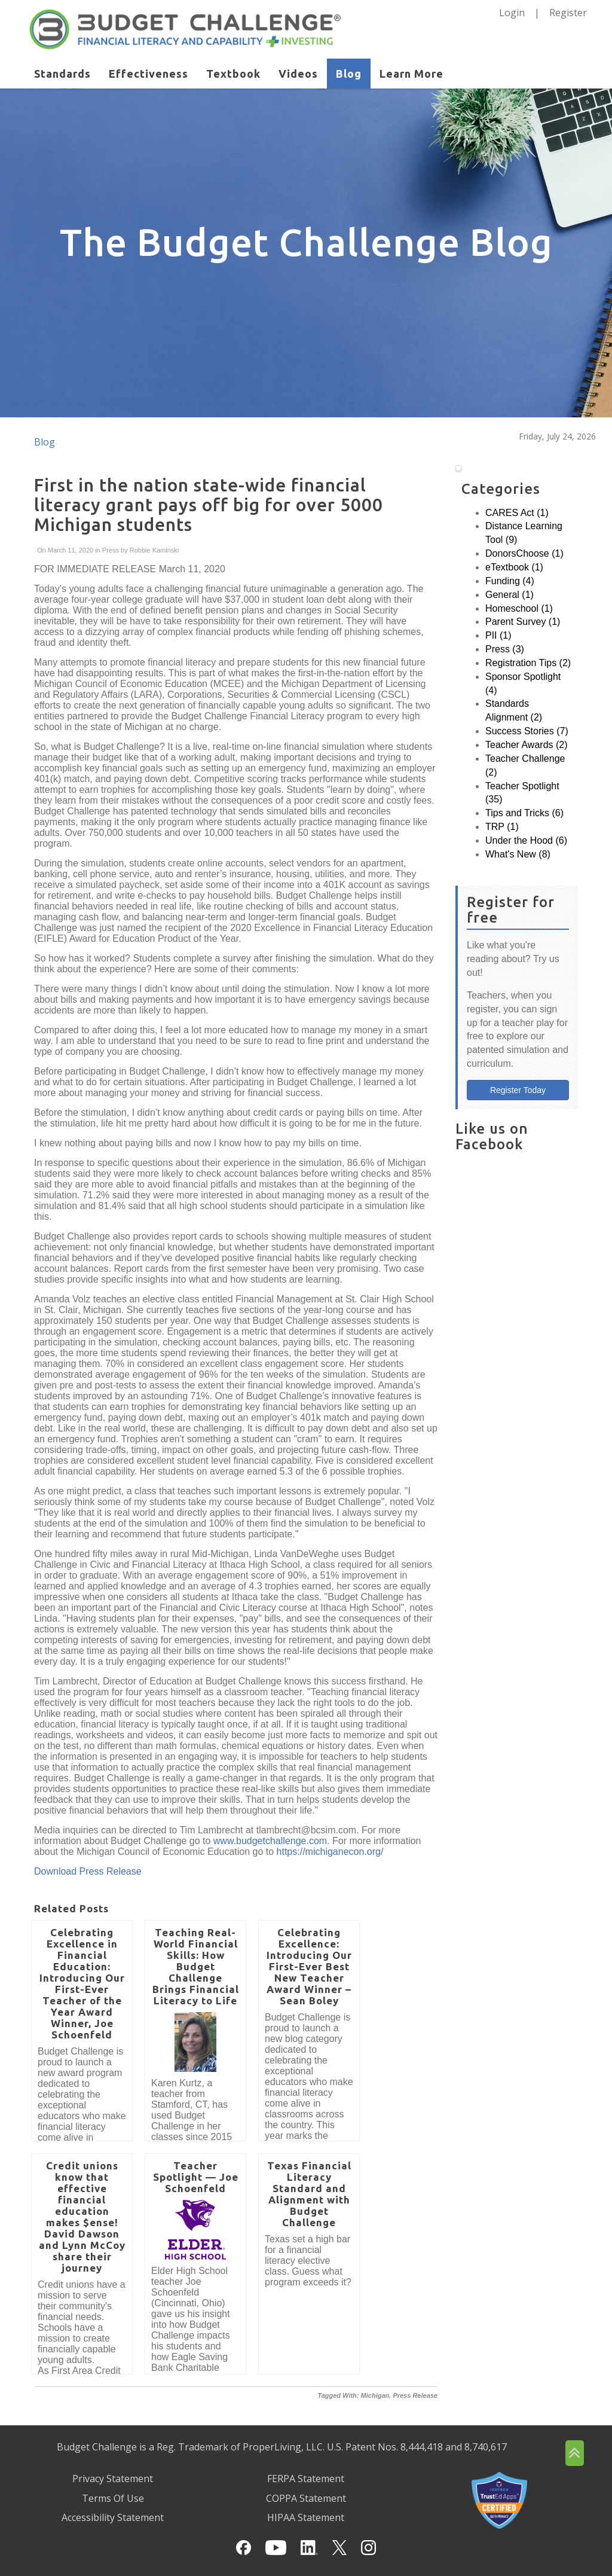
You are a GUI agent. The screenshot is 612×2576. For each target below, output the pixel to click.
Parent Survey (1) (522, 621)
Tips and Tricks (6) (524, 813)
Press (110, 550)
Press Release (415, 2395)
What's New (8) (517, 854)
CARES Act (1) (517, 513)
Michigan (375, 2395)
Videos (298, 74)
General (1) (509, 595)
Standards (62, 74)
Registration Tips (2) (528, 663)
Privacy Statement (112, 2478)
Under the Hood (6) (526, 840)
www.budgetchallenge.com (270, 1841)
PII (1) (498, 635)
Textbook (233, 74)
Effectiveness (148, 74)
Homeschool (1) (519, 608)
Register (568, 12)
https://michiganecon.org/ (330, 1851)
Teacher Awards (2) (526, 745)
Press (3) (504, 649)
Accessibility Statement (113, 2517)
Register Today (518, 1090)
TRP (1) (502, 827)
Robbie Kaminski (153, 550)
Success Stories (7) (526, 731)
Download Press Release (88, 1871)
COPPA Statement (306, 2498)
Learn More (411, 74)
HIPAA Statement (305, 2517)
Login (512, 12)
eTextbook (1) (514, 567)
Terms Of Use (113, 2498)
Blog (349, 74)
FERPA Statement (305, 2478)
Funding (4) (509, 581)
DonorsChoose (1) (524, 553)
